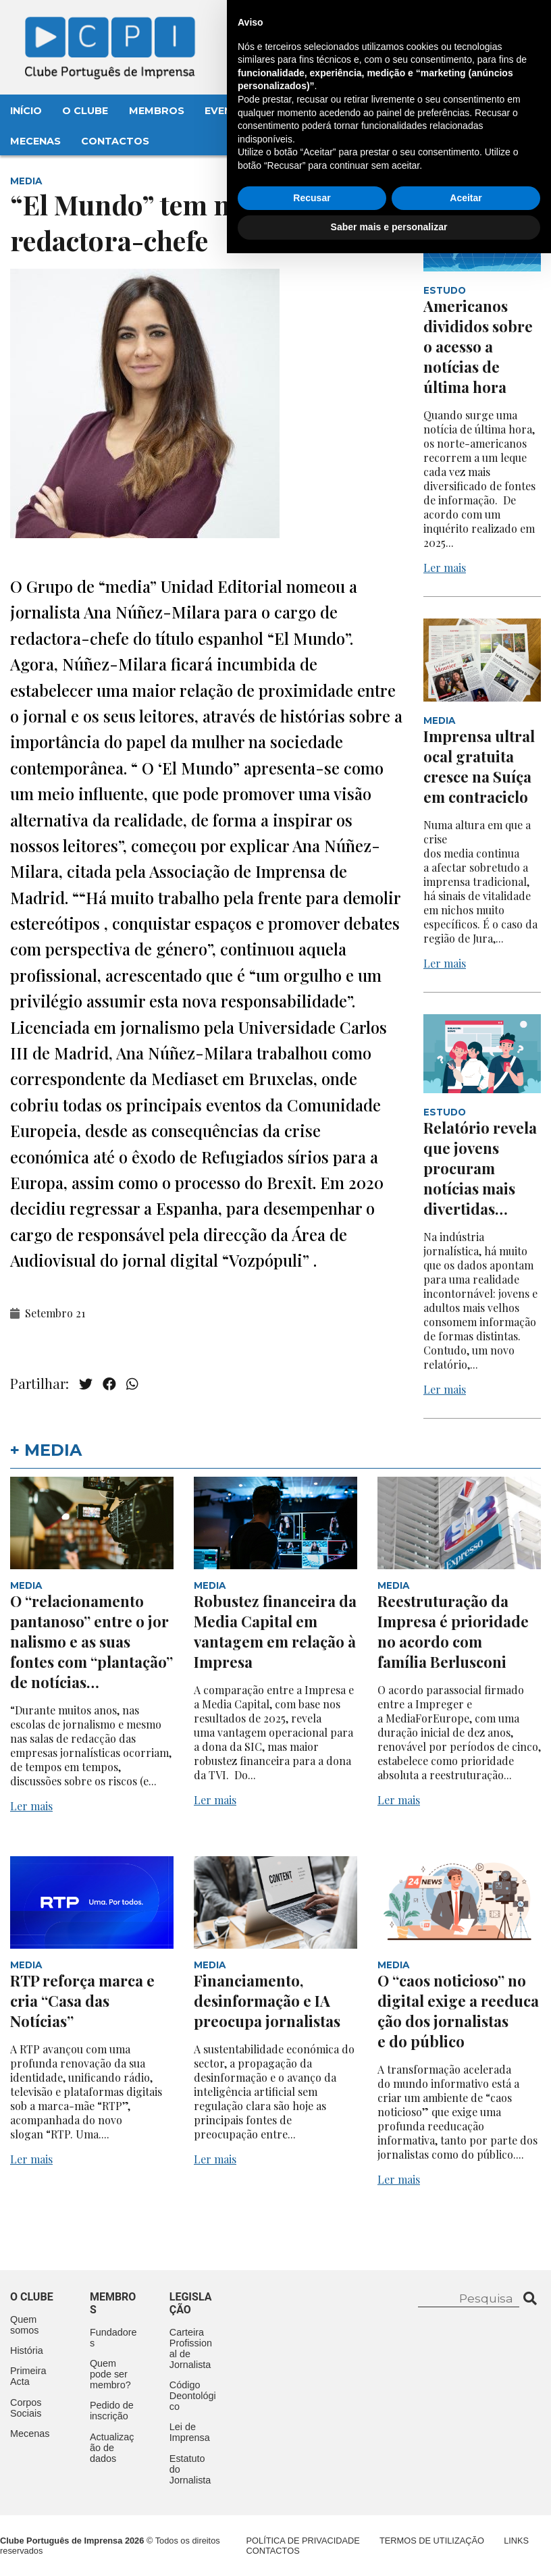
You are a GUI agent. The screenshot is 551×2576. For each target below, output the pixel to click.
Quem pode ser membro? (110, 2374)
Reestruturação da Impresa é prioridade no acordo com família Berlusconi (453, 1631)
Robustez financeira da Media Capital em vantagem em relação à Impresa (275, 1631)
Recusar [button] (311, 2520)
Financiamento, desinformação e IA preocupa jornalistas (269, 2000)
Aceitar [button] (465, 2520)
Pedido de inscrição (112, 2410)
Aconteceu (308, 111)
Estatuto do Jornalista (190, 2469)
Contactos (115, 141)
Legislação (395, 111)
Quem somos (24, 2325)
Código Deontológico (192, 2396)
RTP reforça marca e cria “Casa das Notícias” (82, 2000)
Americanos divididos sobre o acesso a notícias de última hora (478, 346)
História (26, 2350)
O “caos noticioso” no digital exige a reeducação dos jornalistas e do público (458, 2010)
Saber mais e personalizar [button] (389, 2549)
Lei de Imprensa (189, 2432)
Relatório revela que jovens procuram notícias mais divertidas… (480, 1168)
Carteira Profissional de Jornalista (190, 2348)
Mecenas (35, 141)
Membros (156, 111)
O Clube (85, 111)
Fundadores (113, 2337)
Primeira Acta (28, 2376)
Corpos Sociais (25, 2408)
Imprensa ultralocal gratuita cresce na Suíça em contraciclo (479, 766)
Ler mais (444, 567)
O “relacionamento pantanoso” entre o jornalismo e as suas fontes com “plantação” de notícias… (91, 1641)
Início (26, 111)
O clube (31, 2296)
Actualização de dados (112, 2448)
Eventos (230, 111)
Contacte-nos (487, 25)
